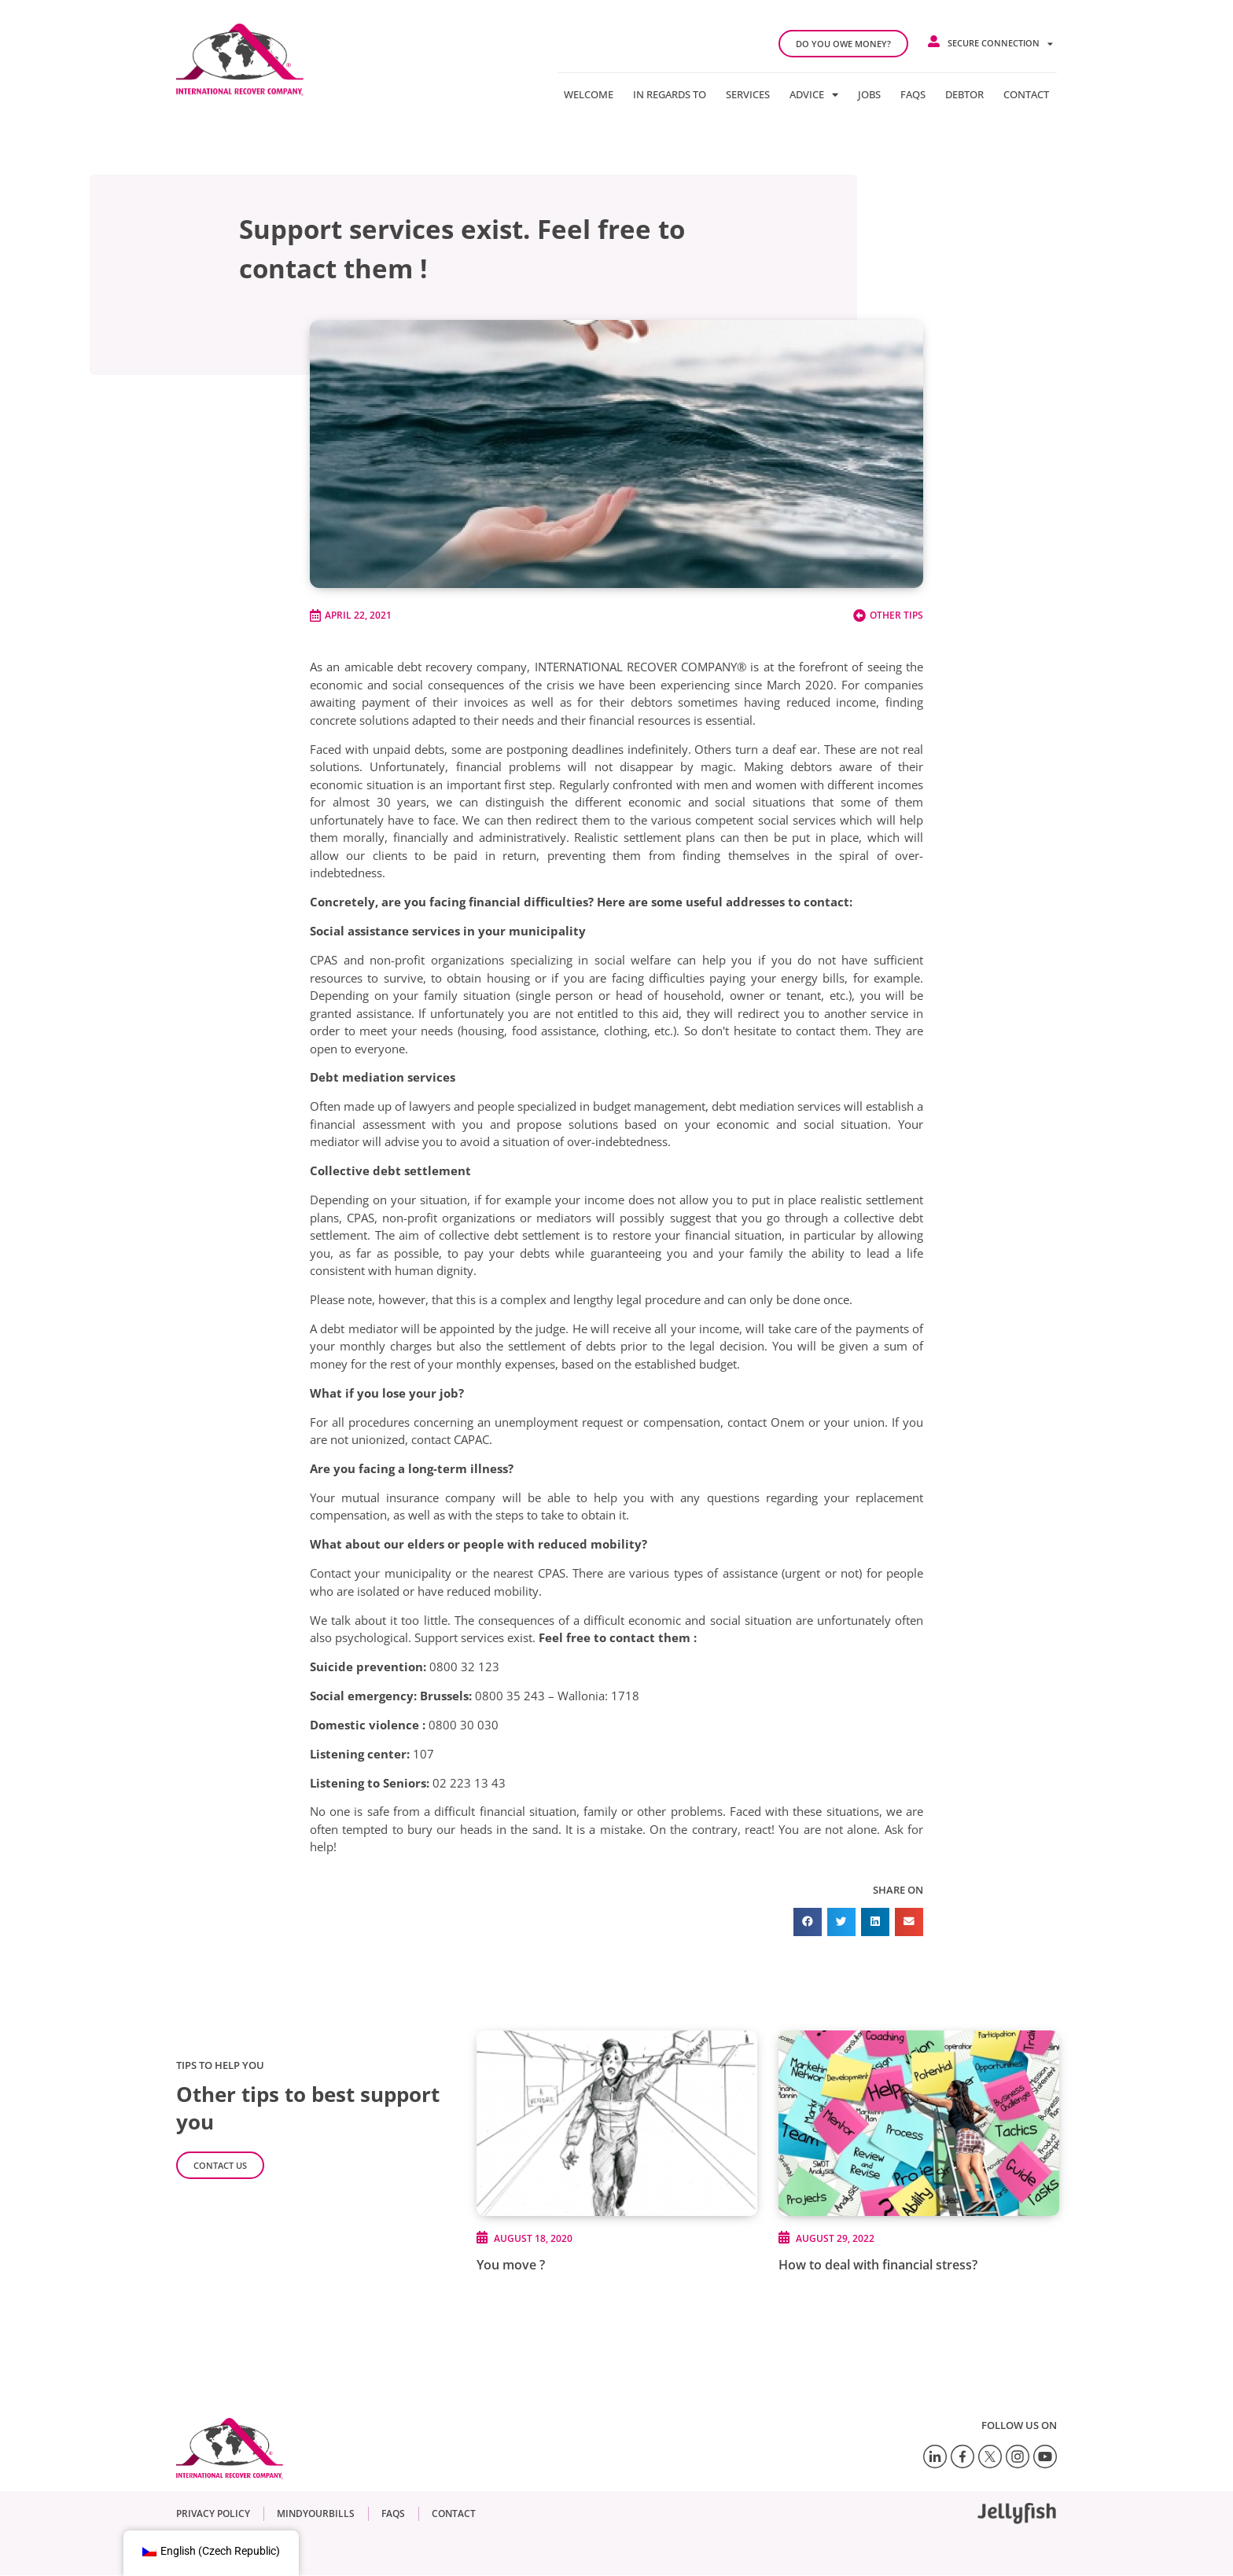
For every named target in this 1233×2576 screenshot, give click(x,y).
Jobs (869, 94)
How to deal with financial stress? (877, 2264)
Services (748, 94)
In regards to (669, 94)
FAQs (913, 94)
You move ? (511, 2264)
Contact (1026, 94)
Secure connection (1000, 43)
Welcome (588, 94)
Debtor (964, 94)
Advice (813, 94)
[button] (807, 1922)
